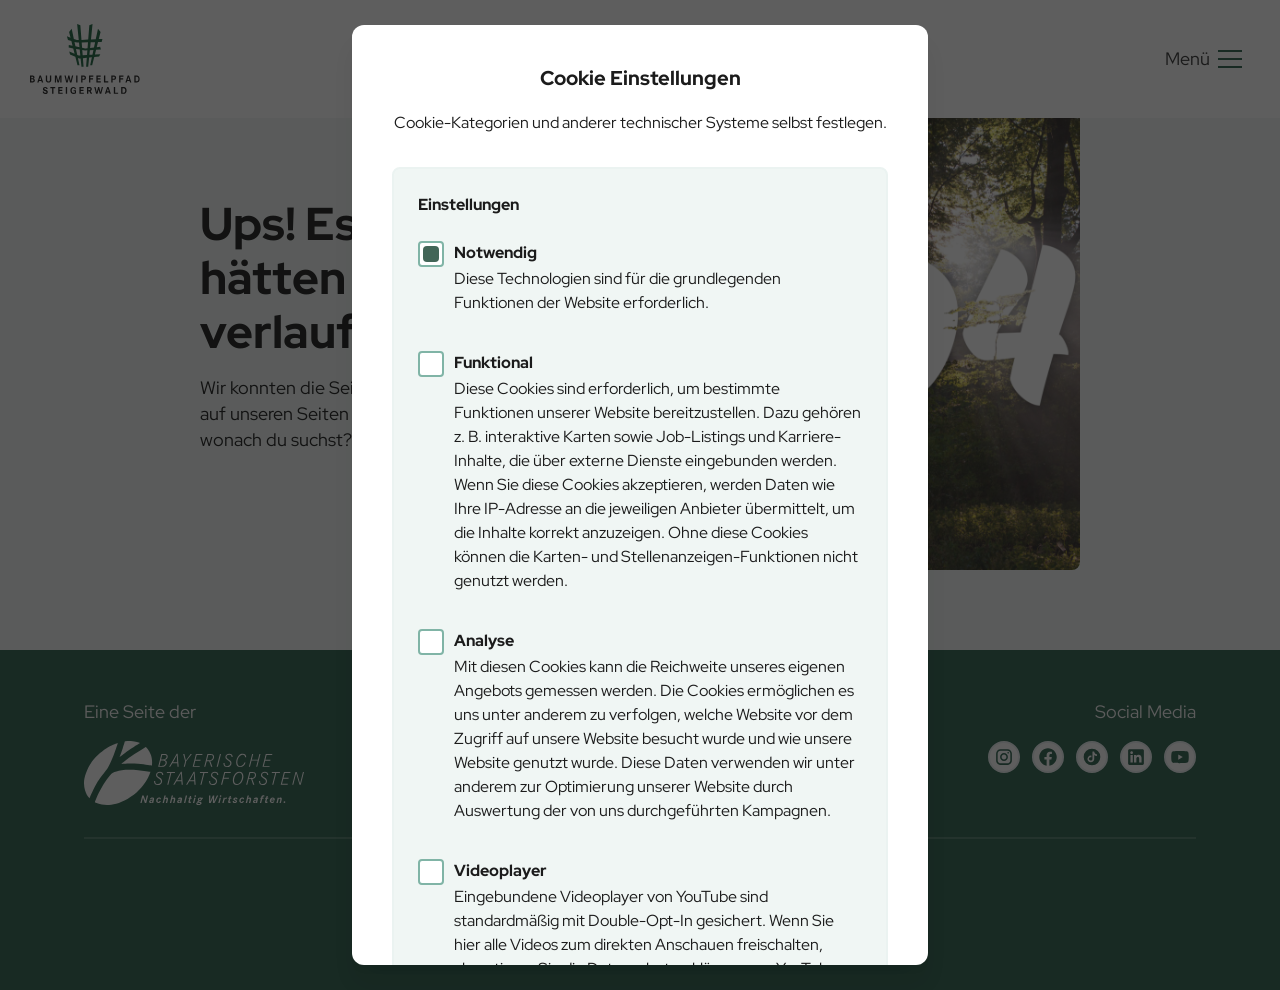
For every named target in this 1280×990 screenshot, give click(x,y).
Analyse (484, 640)
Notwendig (495, 252)
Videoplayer (500, 870)
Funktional (493, 362)
